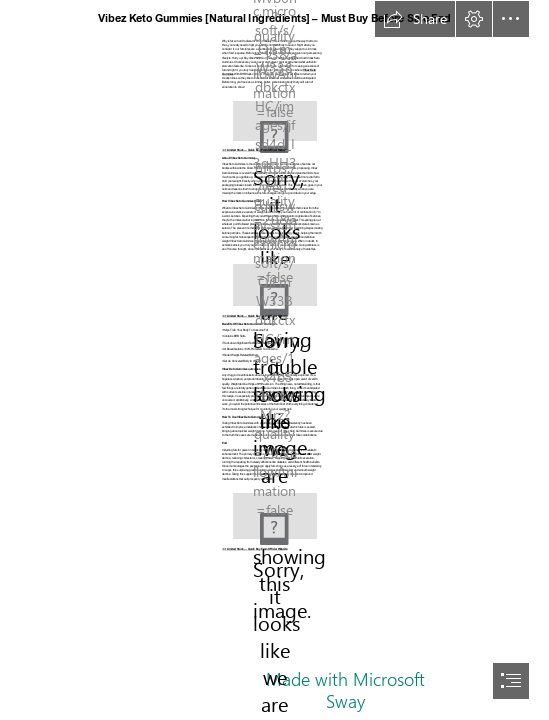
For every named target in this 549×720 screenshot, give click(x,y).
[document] (274, 360)
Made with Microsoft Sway (345, 690)
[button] (415, 19)
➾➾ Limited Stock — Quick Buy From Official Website (254, 549)
